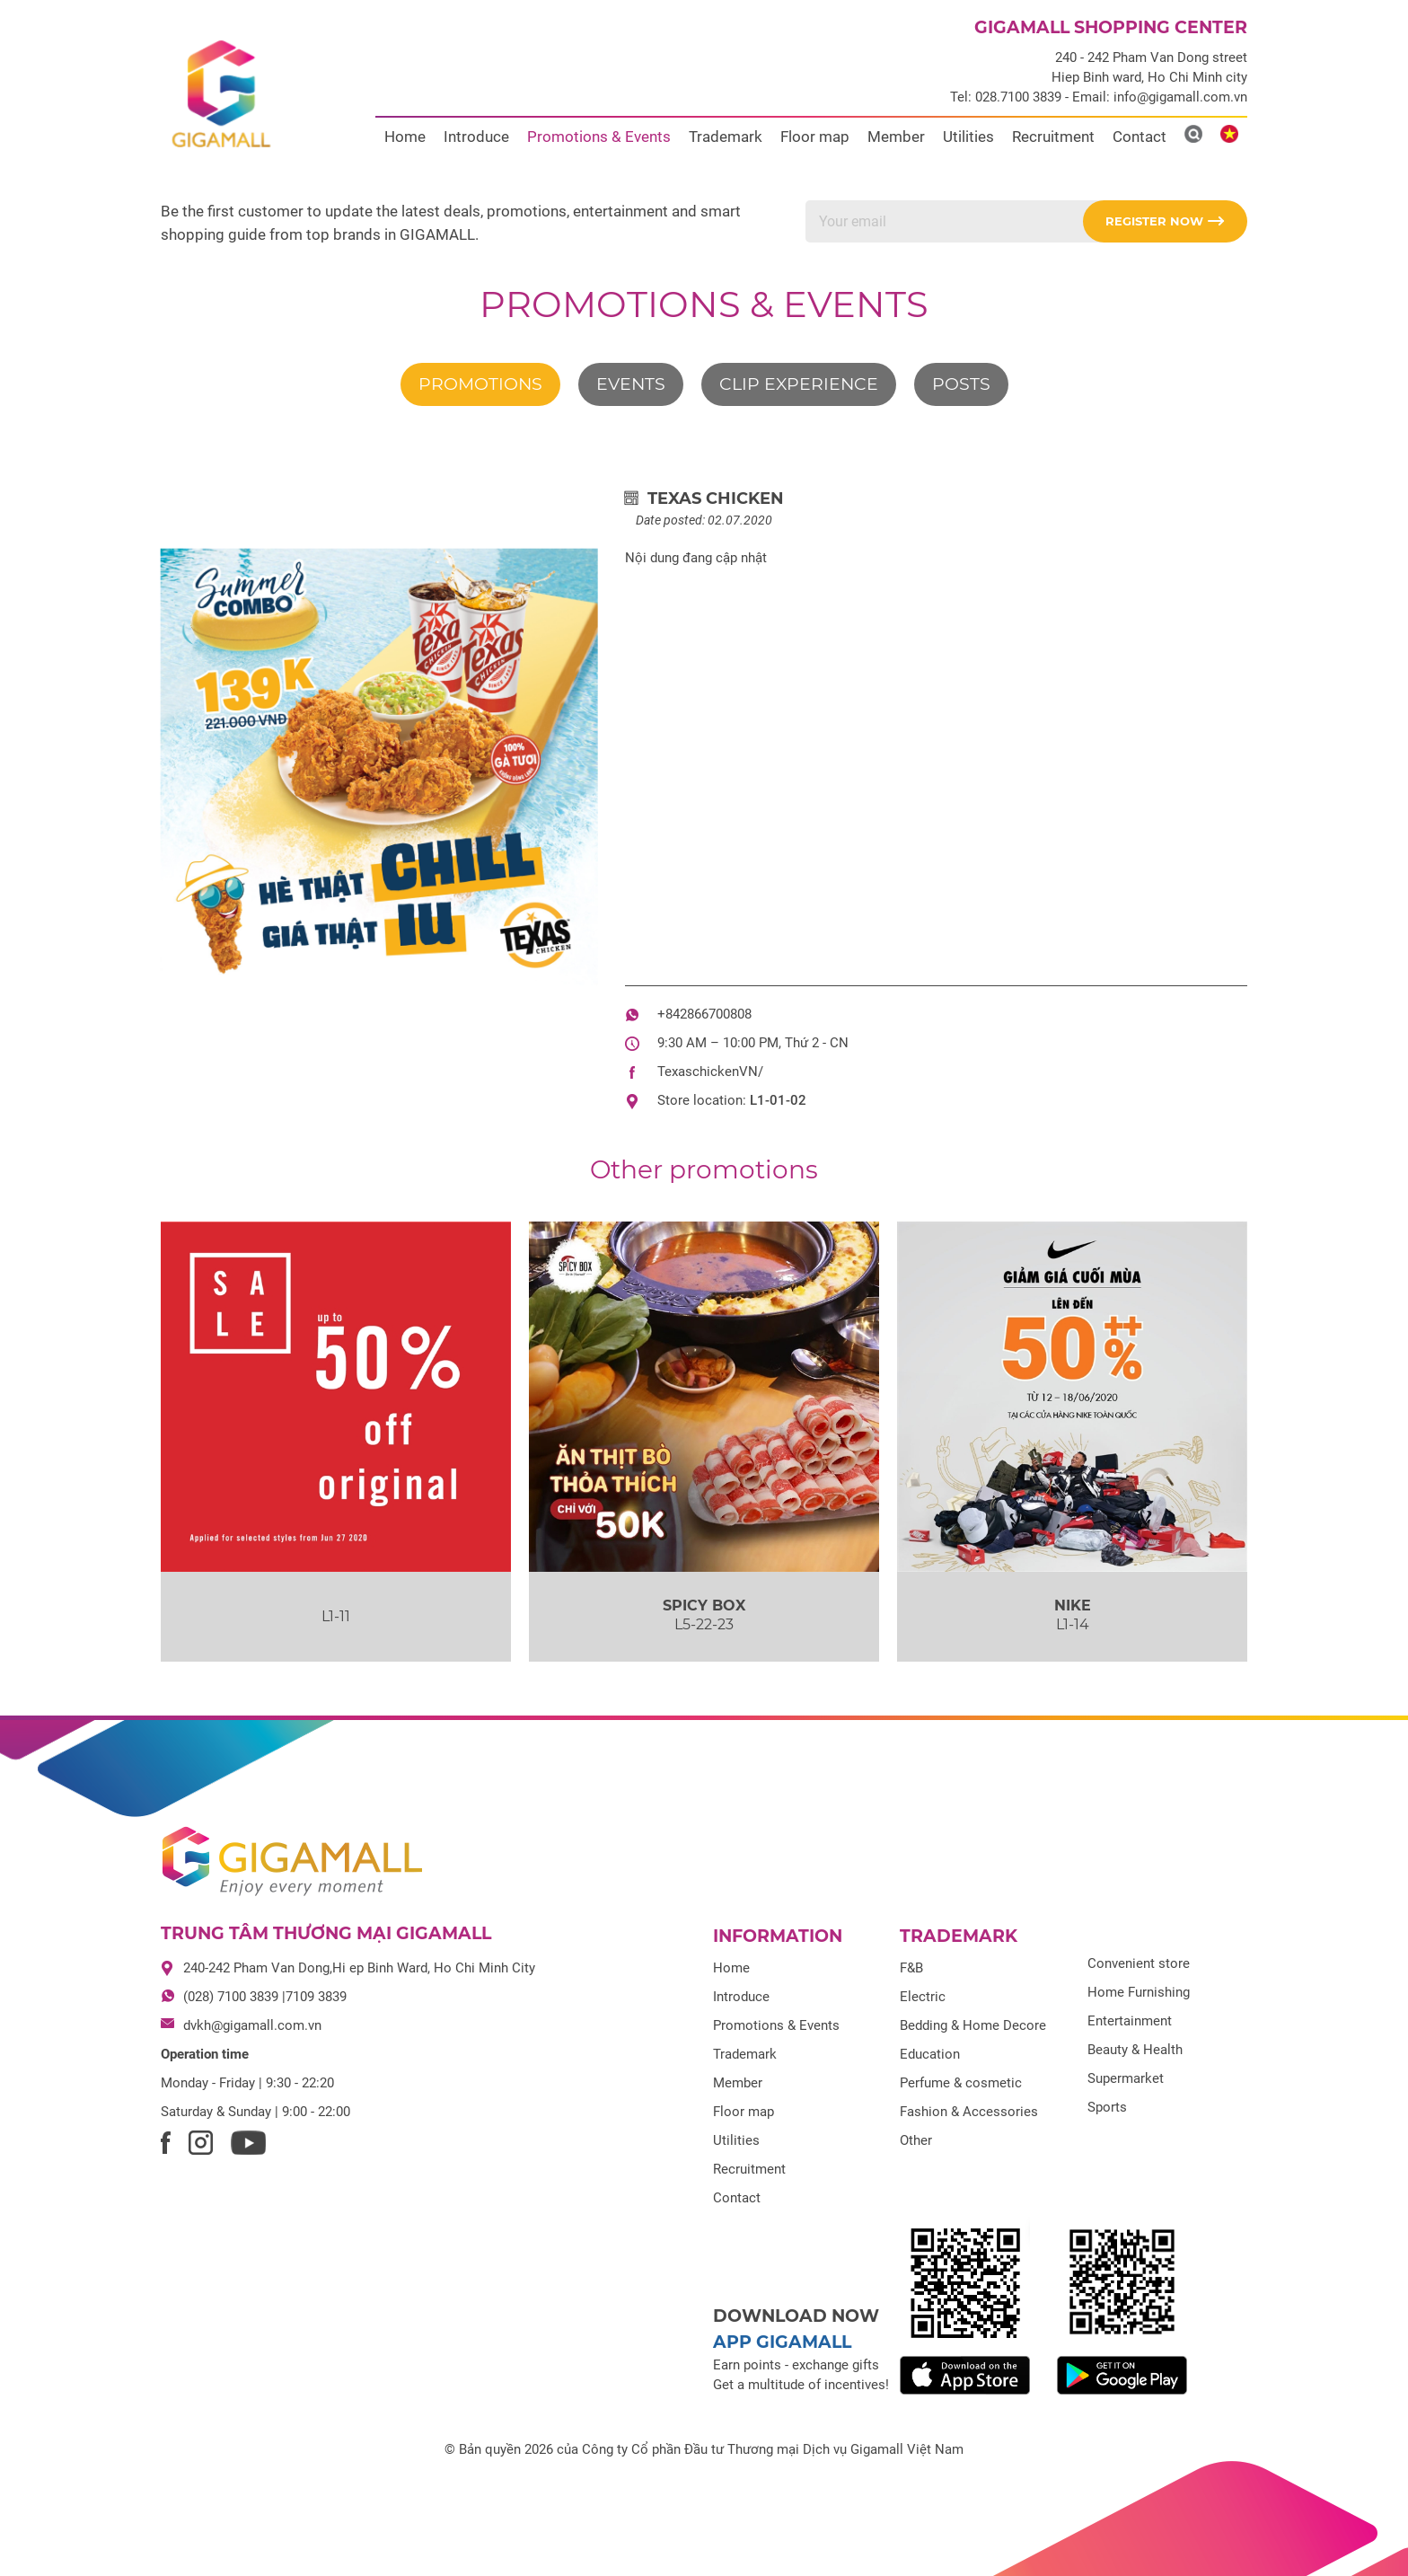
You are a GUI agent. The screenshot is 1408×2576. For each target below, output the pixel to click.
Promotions (480, 384)
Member (896, 137)
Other (916, 2140)
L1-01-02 (778, 1100)
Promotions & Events (599, 137)
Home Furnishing (1138, 1992)
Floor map (814, 137)
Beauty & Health (1135, 2050)
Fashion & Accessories (969, 2112)
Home (405, 137)
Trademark (725, 137)
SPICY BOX (704, 1605)
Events (630, 384)
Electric (923, 1997)
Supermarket (1125, 2078)
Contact (1139, 137)
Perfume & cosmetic (961, 2083)
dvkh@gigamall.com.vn (252, 2025)
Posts (961, 384)
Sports (1107, 2107)
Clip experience (798, 384)
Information (777, 1936)
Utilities (968, 137)
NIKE (1072, 1605)
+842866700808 (704, 1014)
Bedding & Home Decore (973, 2025)
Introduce (476, 137)
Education (930, 2054)
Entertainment (1129, 2021)
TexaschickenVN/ (710, 1071)
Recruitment (1053, 137)
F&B (911, 1968)
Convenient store (1138, 1963)
